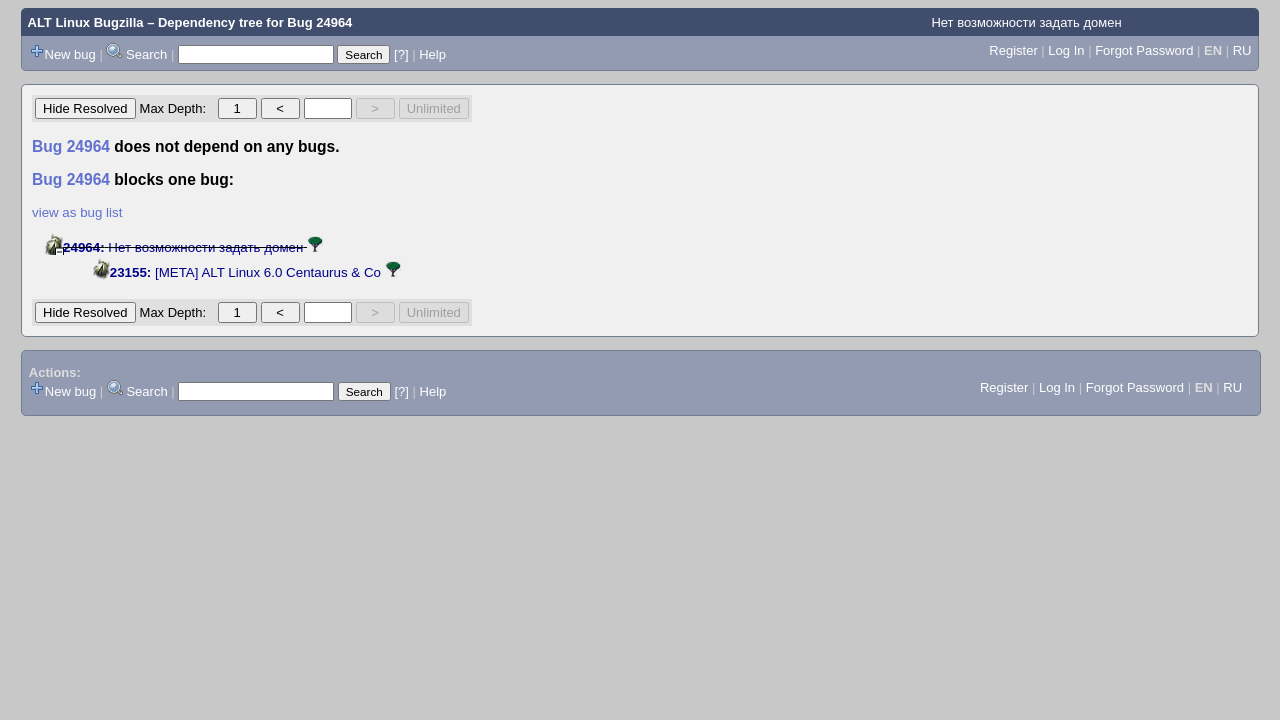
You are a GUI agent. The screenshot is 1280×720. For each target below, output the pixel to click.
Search (146, 54)
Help (432, 54)
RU (1242, 50)
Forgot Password (1144, 50)
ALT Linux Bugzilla (86, 22)
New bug (70, 54)
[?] (401, 54)
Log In (1066, 50)
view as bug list (77, 212)
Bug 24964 (319, 22)
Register (1013, 50)
